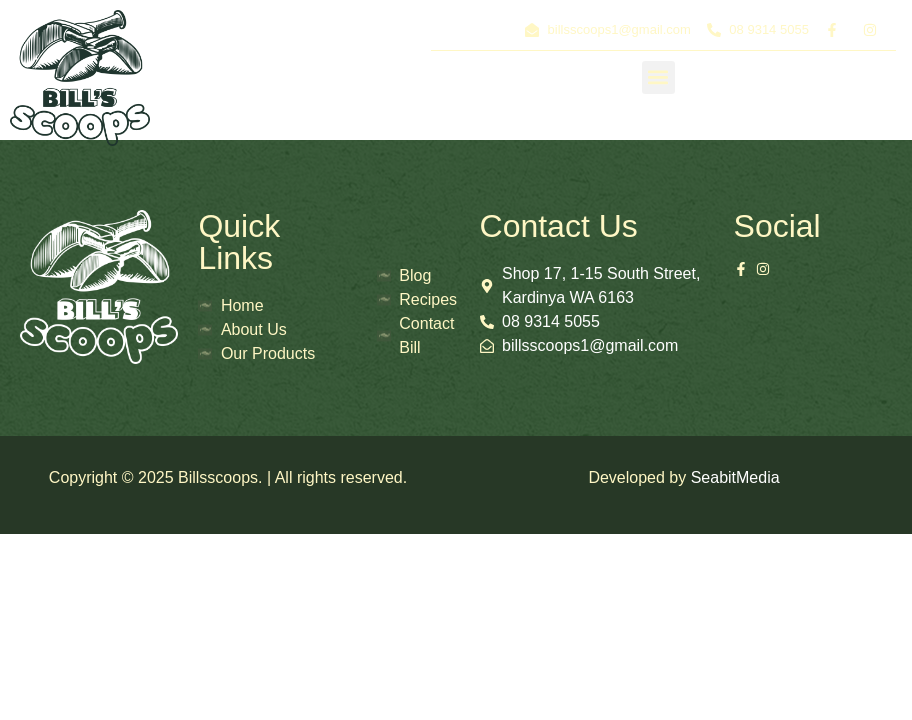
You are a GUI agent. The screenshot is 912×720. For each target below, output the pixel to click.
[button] (658, 77)
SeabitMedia (735, 477)
